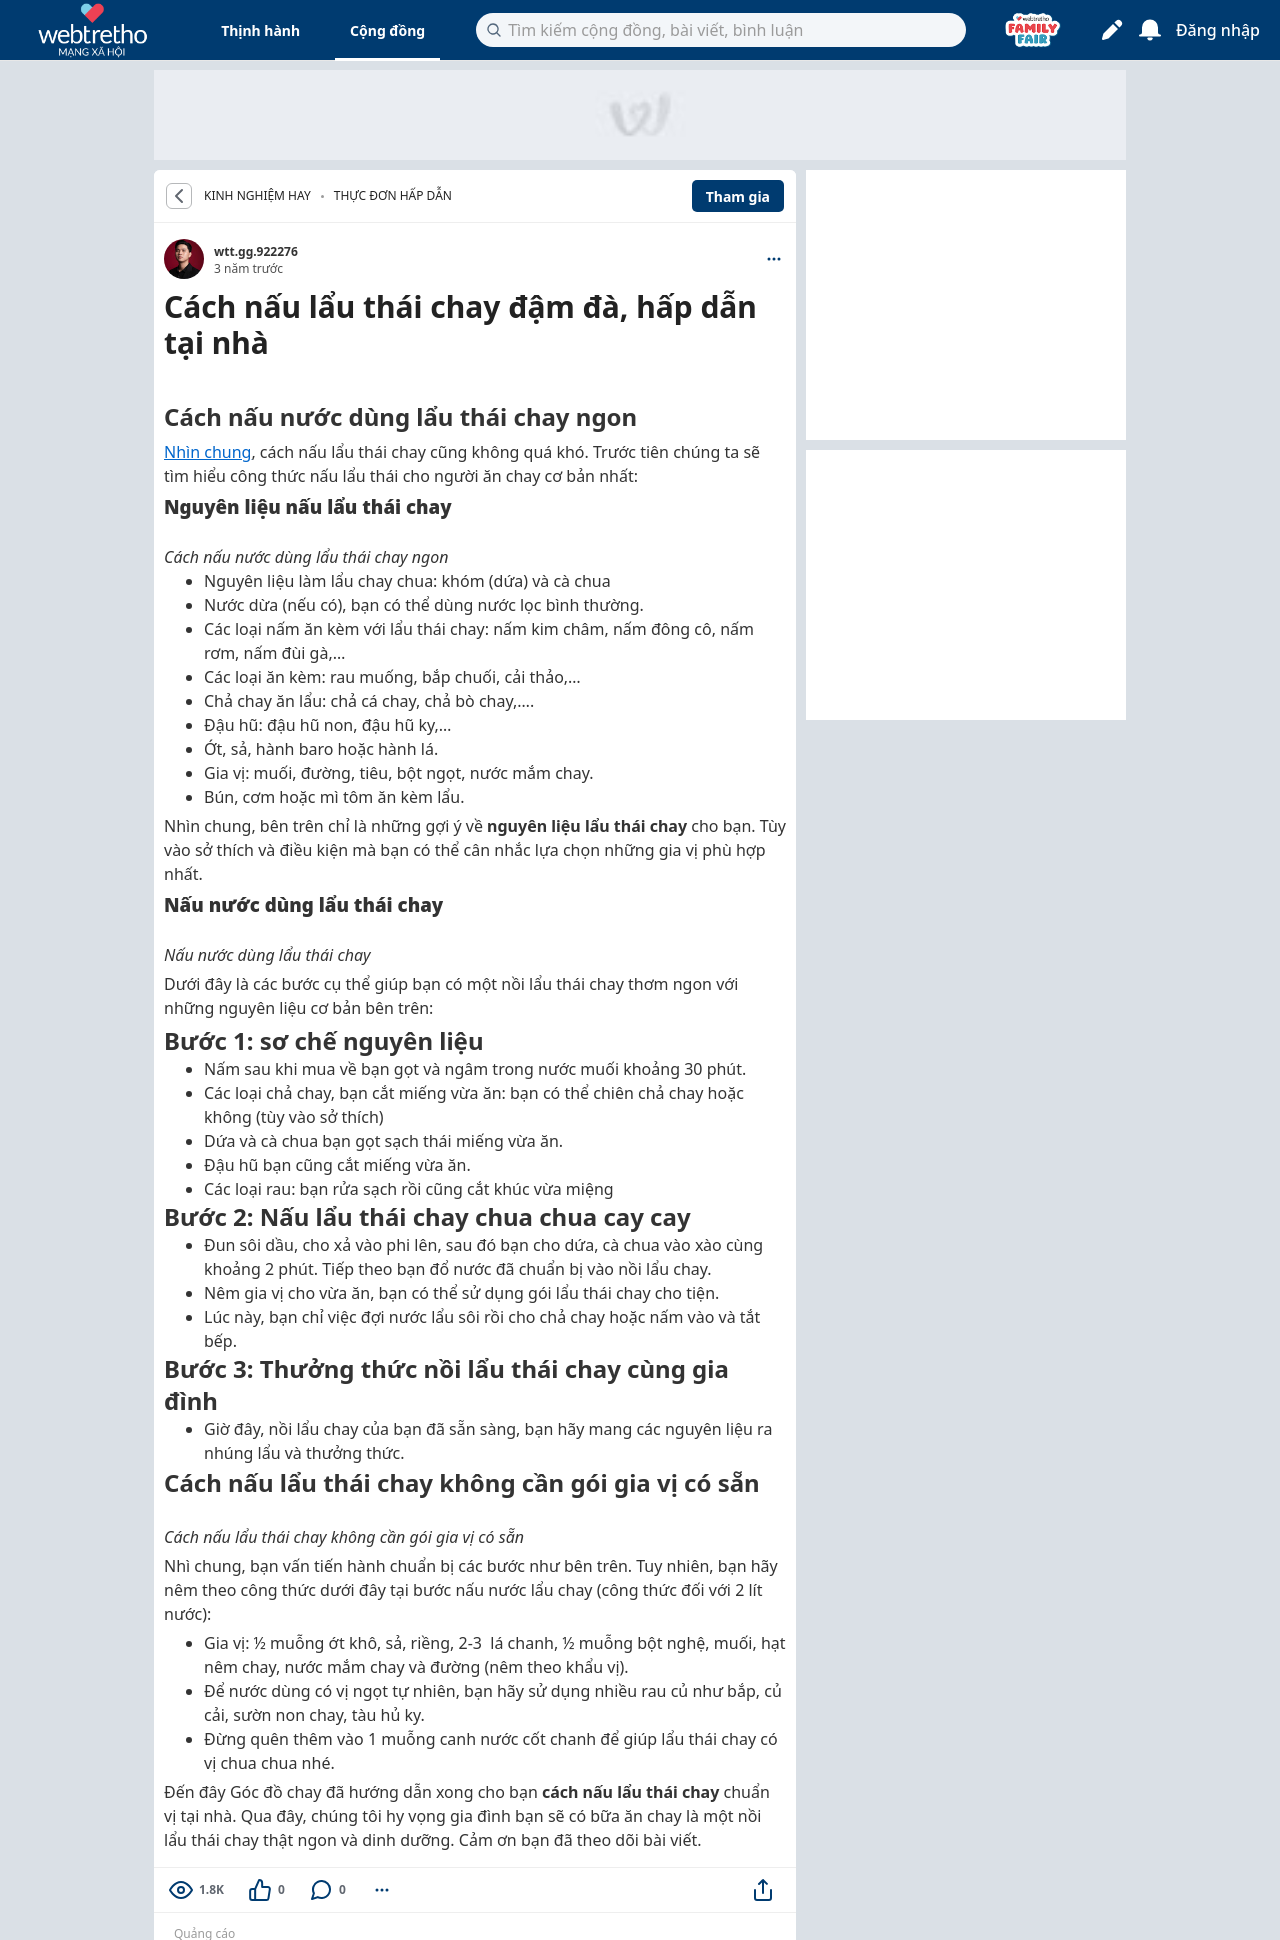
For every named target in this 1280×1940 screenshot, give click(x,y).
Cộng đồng (387, 30)
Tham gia (738, 196)
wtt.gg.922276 (256, 251)
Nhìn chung (207, 452)
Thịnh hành (260, 30)
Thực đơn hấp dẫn (393, 195)
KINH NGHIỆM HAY (257, 196)
